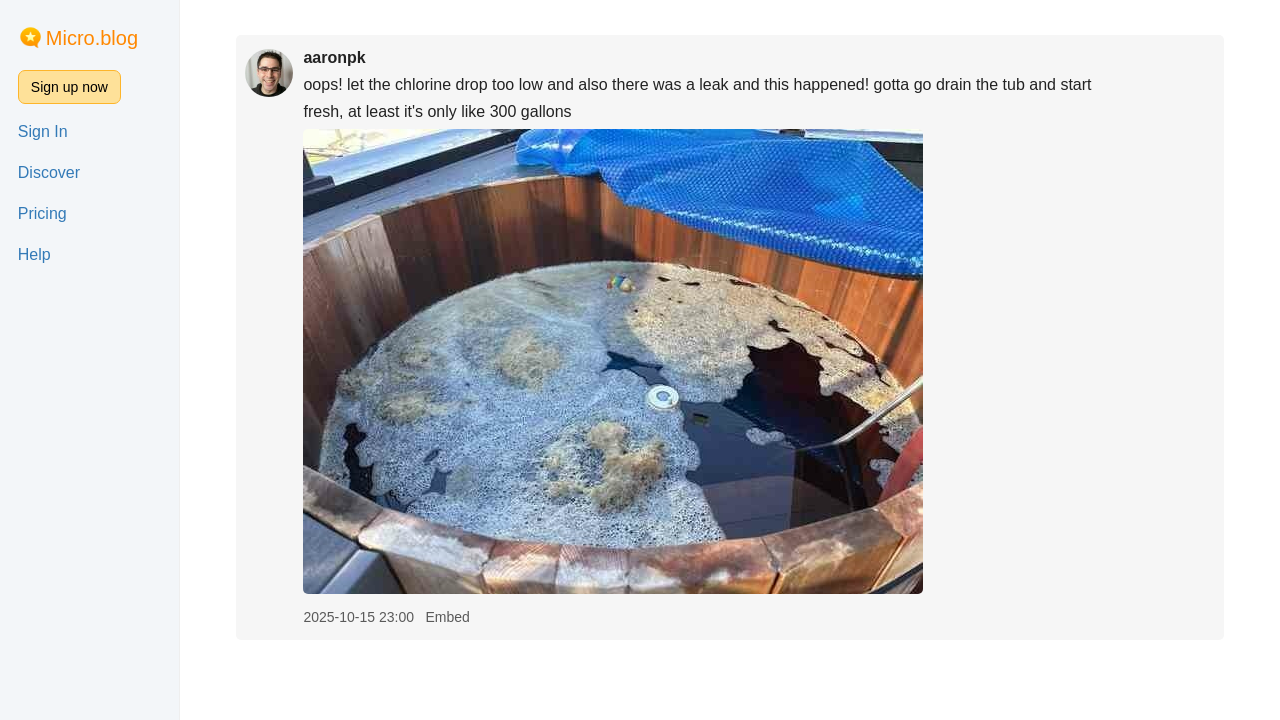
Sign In (43, 131)
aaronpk (334, 57)
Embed (447, 617)
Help (34, 254)
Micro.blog (92, 38)
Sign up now (69, 87)
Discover (49, 172)
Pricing (42, 213)
